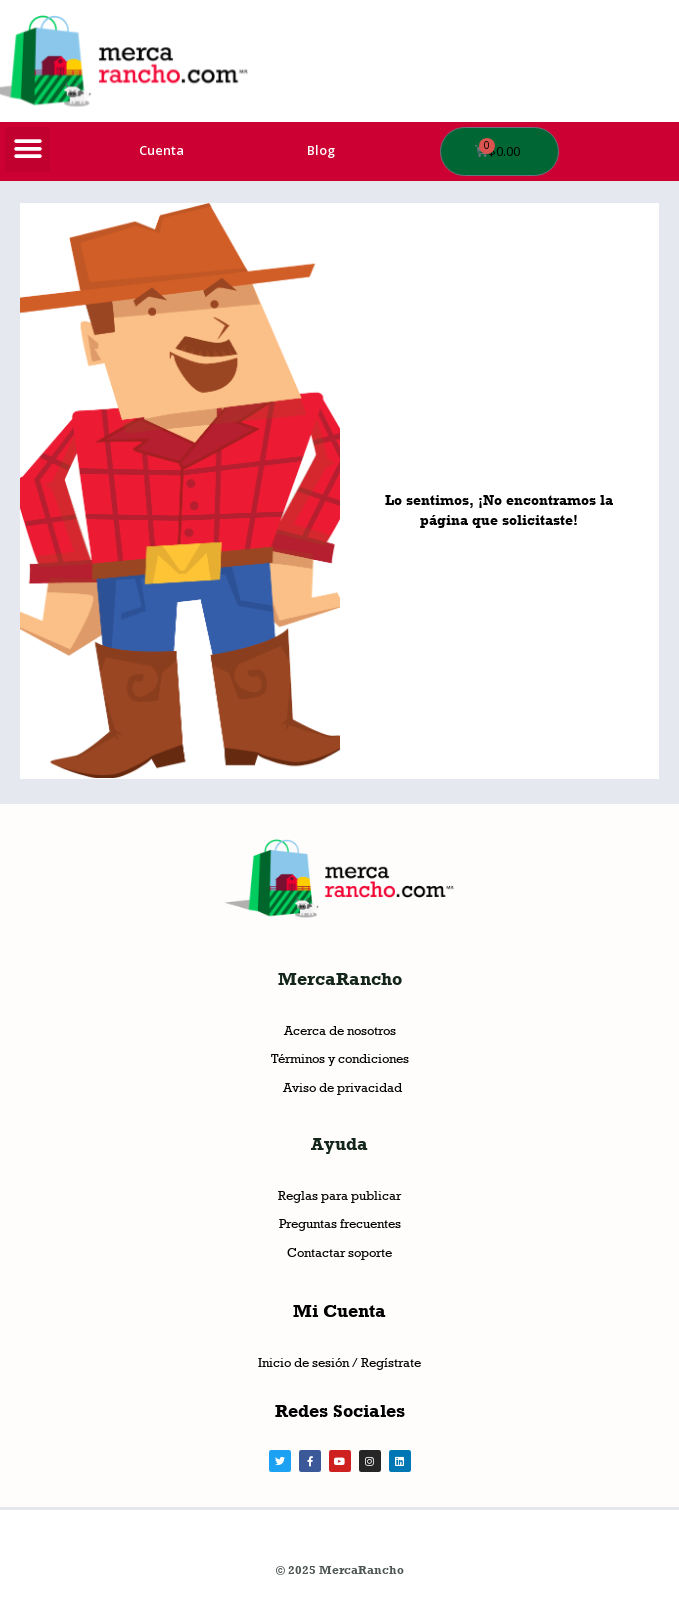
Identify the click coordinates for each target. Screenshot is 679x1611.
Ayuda (339, 1144)
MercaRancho (340, 979)
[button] (27, 149)
